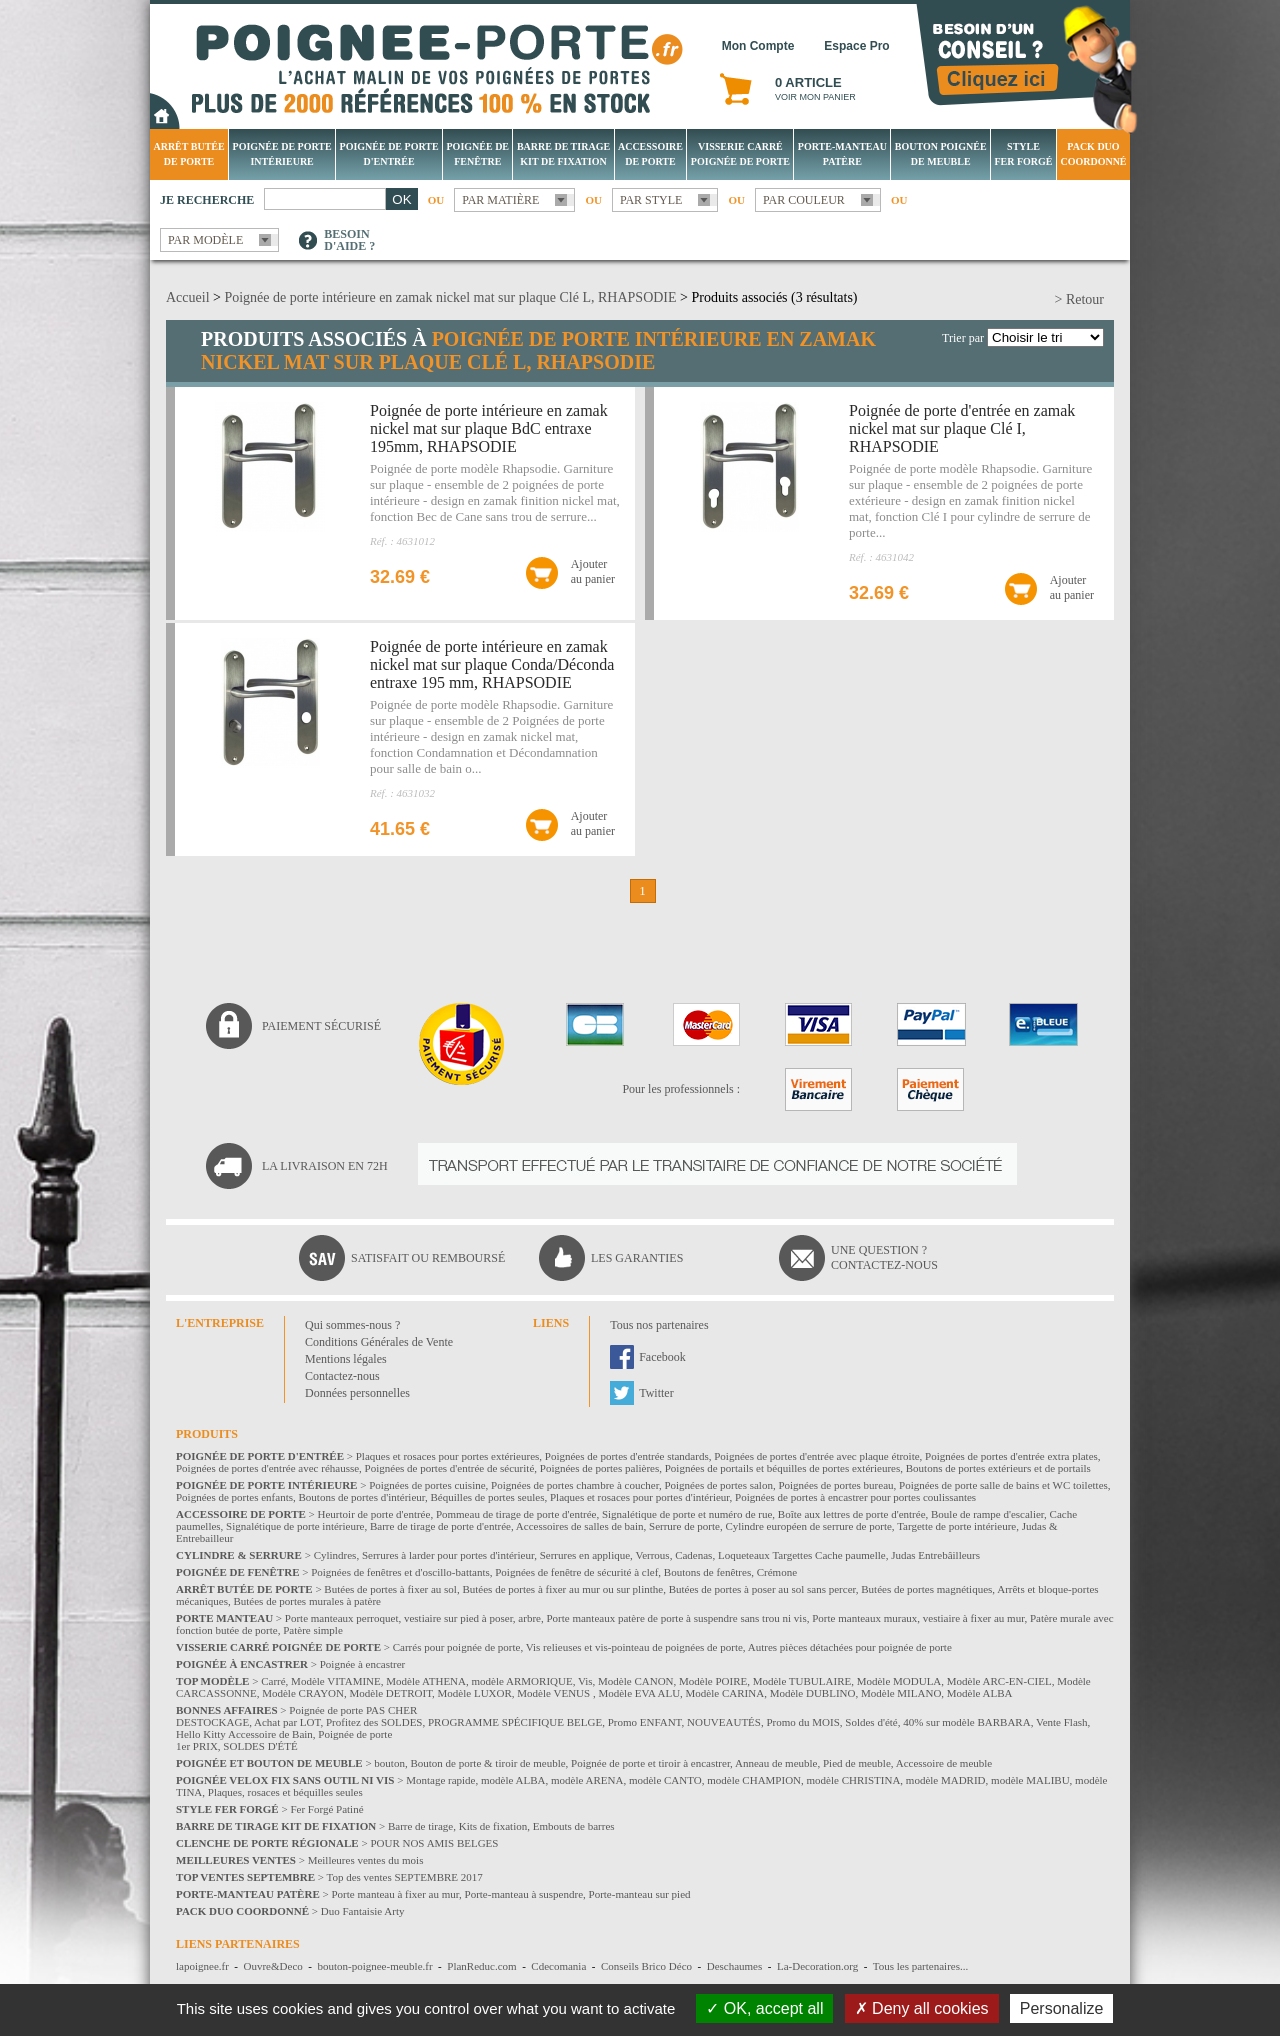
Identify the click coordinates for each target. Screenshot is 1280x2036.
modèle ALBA (513, 1780)
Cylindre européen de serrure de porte (808, 1526)
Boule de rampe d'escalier (987, 1514)
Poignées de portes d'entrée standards (627, 1456)
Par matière (500, 200)
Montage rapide (440, 1780)
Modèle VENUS (555, 1693)
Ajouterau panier (593, 571)
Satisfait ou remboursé (428, 1258)
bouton (389, 1763)
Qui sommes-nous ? (352, 1325)
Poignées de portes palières (599, 1468)
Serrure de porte (684, 1526)
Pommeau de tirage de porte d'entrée (516, 1514)
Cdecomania (558, 1966)
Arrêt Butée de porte (188, 154)
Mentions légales (346, 1359)
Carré (273, 1681)
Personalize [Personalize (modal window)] (1062, 2008)
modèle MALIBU (1030, 1780)
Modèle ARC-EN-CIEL (999, 1681)
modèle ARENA (587, 1780)
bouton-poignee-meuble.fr (374, 1966)
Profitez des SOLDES (374, 1722)
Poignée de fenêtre (478, 154)
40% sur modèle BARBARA (966, 1722)
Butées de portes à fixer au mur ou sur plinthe (562, 1589)
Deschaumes (735, 1966)
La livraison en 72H (325, 1166)
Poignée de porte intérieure (282, 154)
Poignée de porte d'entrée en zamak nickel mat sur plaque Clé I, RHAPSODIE (962, 428)
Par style (651, 200)
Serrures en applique (585, 1555)
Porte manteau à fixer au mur (395, 1894)
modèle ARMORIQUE (522, 1681)
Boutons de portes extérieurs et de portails (998, 1468)
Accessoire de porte (650, 154)
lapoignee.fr (202, 1966)
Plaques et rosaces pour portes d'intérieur (640, 1497)
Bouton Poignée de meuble (941, 154)
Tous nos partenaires (659, 1325)
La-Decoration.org (817, 1966)
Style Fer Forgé (1023, 154)
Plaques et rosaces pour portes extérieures (448, 1456)
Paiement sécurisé (321, 1026)
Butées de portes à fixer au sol (390, 1589)
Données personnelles (357, 1393)
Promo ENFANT (645, 1722)
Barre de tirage (420, 1826)
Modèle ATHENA (426, 1681)
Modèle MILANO (901, 1693)
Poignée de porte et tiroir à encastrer (650, 1763)
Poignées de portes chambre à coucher (575, 1485)
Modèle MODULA (899, 1681)
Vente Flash (1062, 1722)
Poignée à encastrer (363, 1664)
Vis (585, 1681)
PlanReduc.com (481, 1966)
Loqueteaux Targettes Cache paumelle (802, 1555)
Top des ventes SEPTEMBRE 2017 (405, 1877)
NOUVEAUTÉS (724, 1722)
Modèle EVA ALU (639, 1693)
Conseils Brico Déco (646, 1966)
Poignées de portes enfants (234, 1497)
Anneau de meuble (776, 1763)
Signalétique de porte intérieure (295, 1526)
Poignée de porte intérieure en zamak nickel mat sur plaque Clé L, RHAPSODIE (450, 297)
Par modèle (205, 240)
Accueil (188, 297)
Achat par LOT (287, 1722)
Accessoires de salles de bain (580, 1526)
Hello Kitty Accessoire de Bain (244, 1734)
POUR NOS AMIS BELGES (434, 1843)
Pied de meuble (857, 1763)
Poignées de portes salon (718, 1485)
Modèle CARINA (725, 1693)
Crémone (777, 1572)
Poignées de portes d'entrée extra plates (1011, 1456)
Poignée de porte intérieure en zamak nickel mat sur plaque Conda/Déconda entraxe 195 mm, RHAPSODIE (492, 664)
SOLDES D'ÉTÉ (260, 1746)
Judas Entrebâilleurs (935, 1555)
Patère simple (313, 1630)
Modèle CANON (635, 1681)
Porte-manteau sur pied (640, 1894)
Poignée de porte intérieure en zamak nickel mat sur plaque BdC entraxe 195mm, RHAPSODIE (489, 428)
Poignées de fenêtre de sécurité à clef (576, 1572)
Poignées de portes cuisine (427, 1485)
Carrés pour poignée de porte (457, 1647)
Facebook (662, 1357)
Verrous (652, 1555)
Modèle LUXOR (475, 1693)
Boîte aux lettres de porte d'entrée (852, 1514)
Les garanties (637, 1258)
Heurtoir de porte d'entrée (374, 1514)
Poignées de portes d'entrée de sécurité (450, 1468)
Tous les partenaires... (920, 1966)
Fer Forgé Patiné (326, 1809)
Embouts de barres (574, 1826)
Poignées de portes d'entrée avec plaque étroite (816, 1456)
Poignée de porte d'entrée (389, 154)
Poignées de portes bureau (835, 1485)
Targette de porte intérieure (956, 1526)
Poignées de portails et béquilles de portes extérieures (783, 1468)
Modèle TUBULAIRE (802, 1681)
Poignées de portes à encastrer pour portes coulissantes (855, 1497)
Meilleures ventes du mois (366, 1860)
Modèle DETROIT (390, 1693)
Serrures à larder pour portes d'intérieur (448, 1555)
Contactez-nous (342, 1376)
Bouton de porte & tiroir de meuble (487, 1763)
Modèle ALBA (980, 1693)
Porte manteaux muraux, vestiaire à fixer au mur (918, 1618)
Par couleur (804, 200)
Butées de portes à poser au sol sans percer (762, 1589)
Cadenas (693, 1555)
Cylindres (335, 1555)
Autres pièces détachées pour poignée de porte (850, 1647)
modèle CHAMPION (754, 1780)
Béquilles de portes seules (488, 1497)
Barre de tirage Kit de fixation (563, 154)
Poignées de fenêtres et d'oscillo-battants (400, 1572)
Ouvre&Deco (273, 1966)
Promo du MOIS (802, 1722)
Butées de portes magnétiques (926, 1589)
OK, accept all (764, 2008)
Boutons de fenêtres (707, 1572)
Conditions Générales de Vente (379, 1342)
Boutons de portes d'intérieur (362, 1497)
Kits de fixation (493, 1826)
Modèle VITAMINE (336, 1681)
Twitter (656, 1393)
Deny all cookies (922, 2008)
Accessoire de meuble (944, 1763)
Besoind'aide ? (349, 240)
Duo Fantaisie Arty (363, 1911)
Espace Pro (856, 46)
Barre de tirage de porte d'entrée (440, 1526)
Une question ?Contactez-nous (884, 1257)
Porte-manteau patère (842, 154)
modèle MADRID (946, 1780)
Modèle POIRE (713, 1681)
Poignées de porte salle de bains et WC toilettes (1003, 1485)
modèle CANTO (665, 1780)
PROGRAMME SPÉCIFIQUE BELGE (515, 1722)
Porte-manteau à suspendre (524, 1894)
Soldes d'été (871, 1722)
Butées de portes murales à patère (307, 1601)
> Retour (1080, 299)
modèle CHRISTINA (854, 1780)
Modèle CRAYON (303, 1693)
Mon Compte (758, 46)
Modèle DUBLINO (813, 1693)
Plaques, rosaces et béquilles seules (285, 1792)
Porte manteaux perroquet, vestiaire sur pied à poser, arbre (413, 1618)
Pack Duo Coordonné (1093, 154)
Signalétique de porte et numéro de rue (687, 1514)
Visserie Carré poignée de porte (740, 154)
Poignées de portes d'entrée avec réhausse (267, 1468)
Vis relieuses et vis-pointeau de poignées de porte (634, 1647)
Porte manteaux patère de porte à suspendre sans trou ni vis (676, 1618)
